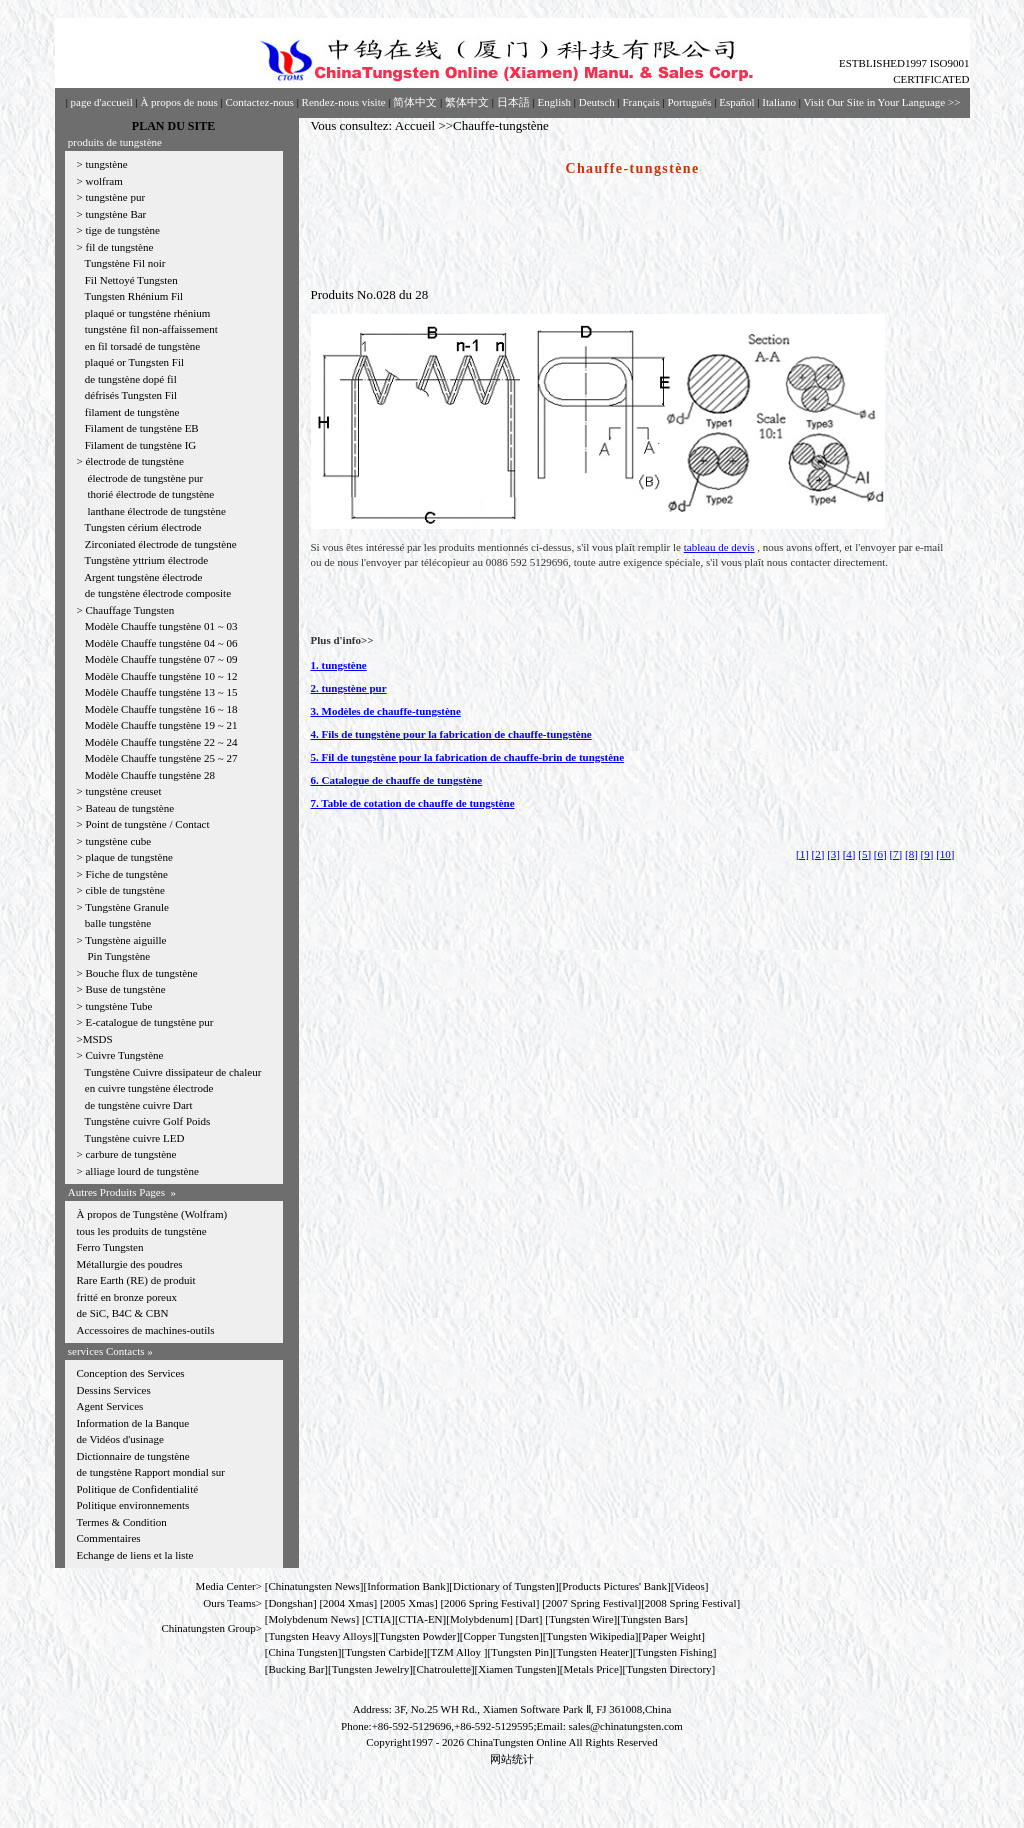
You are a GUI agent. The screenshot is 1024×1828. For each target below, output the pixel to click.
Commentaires (109, 1538)
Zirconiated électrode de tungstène (161, 544)
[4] (849, 854)
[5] (864, 854)
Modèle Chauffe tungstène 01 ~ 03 (161, 626)
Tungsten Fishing (674, 1652)
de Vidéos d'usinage (120, 1439)
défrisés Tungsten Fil (131, 395)
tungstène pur (115, 197)
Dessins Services (114, 1390)
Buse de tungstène (125, 989)
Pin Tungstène (119, 956)
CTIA (379, 1619)
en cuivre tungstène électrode (149, 1088)
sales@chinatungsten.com (626, 1726)
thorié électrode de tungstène (151, 494)
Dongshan (290, 1603)
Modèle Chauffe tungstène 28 (150, 775)
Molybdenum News (311, 1619)
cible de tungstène (124, 890)
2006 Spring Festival (490, 1603)
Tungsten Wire (581, 1619)
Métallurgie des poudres (130, 1264)
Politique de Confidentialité (138, 1489)
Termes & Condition (122, 1522)
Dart (529, 1619)
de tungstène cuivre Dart (139, 1105)
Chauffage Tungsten (129, 610)
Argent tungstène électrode (143, 577)
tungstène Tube (118, 1006)
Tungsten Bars (652, 1619)
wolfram (103, 181)
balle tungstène (118, 923)
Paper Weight (671, 1636)
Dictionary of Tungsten (504, 1586)
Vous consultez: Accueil (373, 125)
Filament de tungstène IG (141, 445)
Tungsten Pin (520, 1652)
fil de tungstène (119, 247)
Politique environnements (133, 1505)
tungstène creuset (123, 791)
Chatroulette (444, 1669)
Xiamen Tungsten (517, 1669)
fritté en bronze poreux (127, 1297)
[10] (945, 854)
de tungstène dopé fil (131, 379)
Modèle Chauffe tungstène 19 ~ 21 (161, 725)
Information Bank (406, 1586)
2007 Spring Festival (592, 1603)
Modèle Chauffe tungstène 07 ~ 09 (161, 659)
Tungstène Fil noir (125, 263)
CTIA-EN (421, 1619)
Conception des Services (131, 1373)
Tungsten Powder (417, 1636)
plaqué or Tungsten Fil (134, 362)
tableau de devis (719, 547)
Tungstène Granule (127, 907)
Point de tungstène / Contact (147, 824)
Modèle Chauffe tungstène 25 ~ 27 (161, 758)
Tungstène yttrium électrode (147, 560)
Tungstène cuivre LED (135, 1138)
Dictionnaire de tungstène (133, 1456)
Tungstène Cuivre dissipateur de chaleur (173, 1072)
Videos (689, 1586)
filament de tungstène (132, 412)
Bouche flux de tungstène (141, 973)
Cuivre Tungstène (124, 1055)
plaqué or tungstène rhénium (148, 313)
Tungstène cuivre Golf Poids (149, 1121)
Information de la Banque (133, 1423)
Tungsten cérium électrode (143, 527)
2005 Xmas (409, 1603)
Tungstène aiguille (125, 940)
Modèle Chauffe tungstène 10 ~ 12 (161, 676)
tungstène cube (118, 841)
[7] (895, 854)
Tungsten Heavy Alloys (320, 1636)
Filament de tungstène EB (142, 428)
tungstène (106, 164)
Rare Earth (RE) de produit (136, 1280)
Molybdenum (479, 1619)
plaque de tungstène (128, 857)
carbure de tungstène (130, 1154)
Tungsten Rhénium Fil (134, 296)
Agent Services (110, 1406)
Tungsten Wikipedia (590, 1636)
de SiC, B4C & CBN (123, 1313)
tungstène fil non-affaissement (151, 329)
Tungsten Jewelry (371, 1669)
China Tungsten (302, 1652)
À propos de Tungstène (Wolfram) (152, 1214)
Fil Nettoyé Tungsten (131, 280)
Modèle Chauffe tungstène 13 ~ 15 (161, 692)
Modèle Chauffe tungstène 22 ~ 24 (161, 742)
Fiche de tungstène (126, 874)
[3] (833, 854)
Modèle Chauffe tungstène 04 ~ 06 (161, 643)
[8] (911, 854)
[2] (818, 854)
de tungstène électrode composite (158, 593)
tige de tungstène (122, 230)
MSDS (98, 1039)
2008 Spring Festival (691, 1603)
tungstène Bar (115, 214)
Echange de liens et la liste (135, 1555)
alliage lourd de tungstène (141, 1171)
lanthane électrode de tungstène (157, 511)
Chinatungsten (300, 1586)
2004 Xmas (348, 1603)
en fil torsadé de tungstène (142, 346)
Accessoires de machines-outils (146, 1330)
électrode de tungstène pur (146, 478)
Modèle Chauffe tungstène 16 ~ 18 (161, 709)
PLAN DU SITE (173, 126)
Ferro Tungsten (110, 1247)
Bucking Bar (296, 1669)
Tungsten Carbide (384, 1652)
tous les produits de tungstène (142, 1231)
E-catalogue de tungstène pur (149, 1022)
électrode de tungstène (134, 461)
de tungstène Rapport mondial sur (151, 1472)
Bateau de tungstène (129, 808)
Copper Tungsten (502, 1636)
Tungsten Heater (592, 1652)
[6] (880, 854)
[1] (802, 854)
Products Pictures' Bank (614, 1586)
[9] (927, 854)
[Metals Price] (591, 1669)
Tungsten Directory (668, 1669)
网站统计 (512, 1759)
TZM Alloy (456, 1652)
